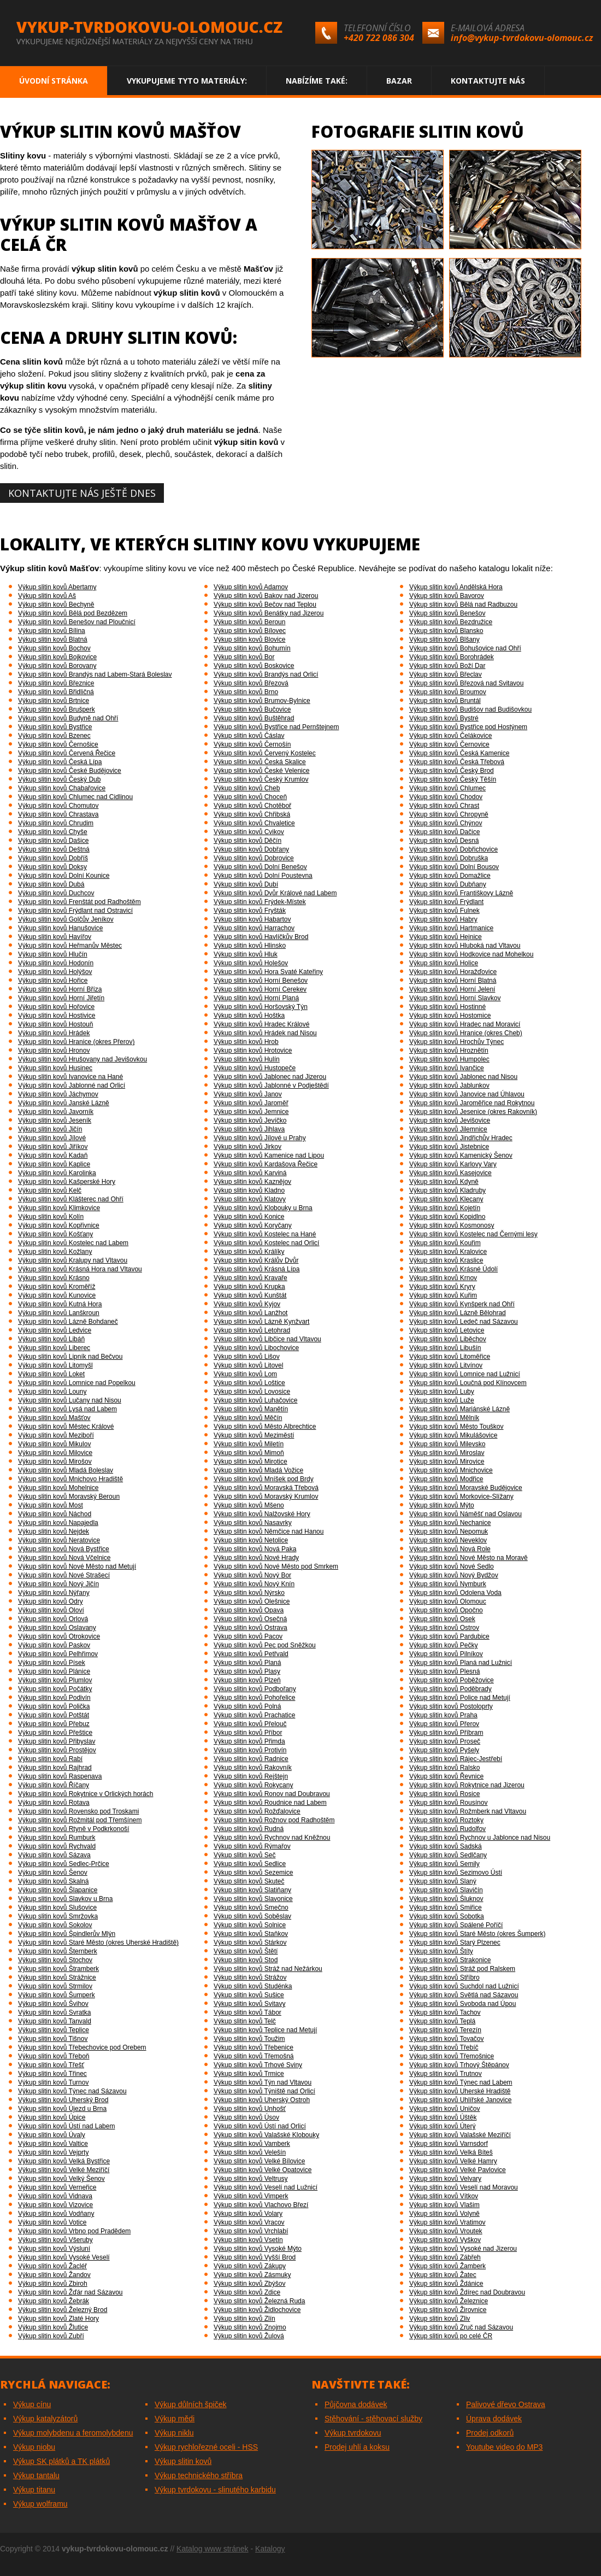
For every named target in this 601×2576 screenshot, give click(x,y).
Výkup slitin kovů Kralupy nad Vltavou (72, 1260)
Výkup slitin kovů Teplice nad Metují (265, 2030)
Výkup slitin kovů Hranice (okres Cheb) (465, 1033)
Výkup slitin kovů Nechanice (450, 1523)
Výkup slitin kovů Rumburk (56, 1837)
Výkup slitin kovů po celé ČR (450, 2336)
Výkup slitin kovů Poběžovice (451, 1680)
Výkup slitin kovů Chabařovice (61, 788)
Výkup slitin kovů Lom (245, 1374)
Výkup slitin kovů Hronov (54, 1050)
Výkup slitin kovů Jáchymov (58, 1094)
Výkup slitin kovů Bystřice (55, 727)
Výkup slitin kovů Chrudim (55, 823)
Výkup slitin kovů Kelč (49, 1190)
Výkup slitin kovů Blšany (444, 639)
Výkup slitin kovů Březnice (56, 683)
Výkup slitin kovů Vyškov (445, 2240)
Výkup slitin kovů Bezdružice (450, 622)
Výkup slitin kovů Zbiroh (52, 2283)
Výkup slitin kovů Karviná (250, 1173)
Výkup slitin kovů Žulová (249, 2336)
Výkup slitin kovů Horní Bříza (60, 989)
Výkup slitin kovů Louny (52, 1391)
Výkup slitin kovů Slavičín (446, 1890)
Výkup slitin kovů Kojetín (444, 1208)
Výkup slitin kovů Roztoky (446, 1820)
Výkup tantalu (36, 2475)
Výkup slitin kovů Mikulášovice (453, 1435)
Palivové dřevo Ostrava (505, 2404)
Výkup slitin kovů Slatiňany (252, 1890)
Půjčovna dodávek (356, 2404)
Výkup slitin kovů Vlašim (444, 2205)
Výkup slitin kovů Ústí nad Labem (66, 2126)
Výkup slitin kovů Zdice (247, 2292)
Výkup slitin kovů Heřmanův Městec (70, 945)
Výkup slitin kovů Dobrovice (254, 858)
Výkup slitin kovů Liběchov (447, 1339)
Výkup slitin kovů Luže (441, 1400)
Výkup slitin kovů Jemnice (251, 1112)
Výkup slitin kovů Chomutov (58, 805)
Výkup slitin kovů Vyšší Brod (255, 2257)
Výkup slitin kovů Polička (54, 1706)
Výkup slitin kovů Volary (248, 2213)
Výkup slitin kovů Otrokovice (59, 1636)
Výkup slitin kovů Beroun (249, 622)
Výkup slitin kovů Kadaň (52, 1155)
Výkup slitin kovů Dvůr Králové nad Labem (275, 893)
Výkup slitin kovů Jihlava (249, 1129)
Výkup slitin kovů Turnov (53, 2082)
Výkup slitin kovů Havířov (54, 937)
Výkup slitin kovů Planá (247, 1663)
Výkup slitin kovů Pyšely (444, 1750)
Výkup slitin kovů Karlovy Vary (453, 1164)
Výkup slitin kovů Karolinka (57, 1173)
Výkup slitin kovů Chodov (445, 797)
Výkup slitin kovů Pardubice (449, 1636)
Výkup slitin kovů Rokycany (253, 1785)
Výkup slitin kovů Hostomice (450, 1015)
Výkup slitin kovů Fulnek (444, 910)
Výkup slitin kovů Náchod (54, 1514)
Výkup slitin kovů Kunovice (57, 1295)
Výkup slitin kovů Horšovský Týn (261, 1007)
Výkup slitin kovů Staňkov (251, 1934)
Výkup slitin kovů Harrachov (254, 928)
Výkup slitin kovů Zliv (439, 2318)
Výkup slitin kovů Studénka (253, 1986)
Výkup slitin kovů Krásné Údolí (453, 1269)
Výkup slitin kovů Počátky (55, 1689)
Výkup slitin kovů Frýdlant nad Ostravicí (75, 910)
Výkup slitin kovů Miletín (249, 1444)
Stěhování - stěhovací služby (373, 2418)
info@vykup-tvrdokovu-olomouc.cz (522, 38)
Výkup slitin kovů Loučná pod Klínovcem (468, 1383)
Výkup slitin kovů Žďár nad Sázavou (70, 2292)
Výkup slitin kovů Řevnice (446, 1776)
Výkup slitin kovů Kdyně (444, 1182)
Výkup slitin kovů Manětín (251, 1409)
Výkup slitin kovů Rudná (249, 1829)
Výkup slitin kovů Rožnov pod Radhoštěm (274, 1820)
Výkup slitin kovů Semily (444, 1864)
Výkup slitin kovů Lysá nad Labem (67, 1409)
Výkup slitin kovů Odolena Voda (455, 1593)
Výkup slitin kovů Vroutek (445, 2231)
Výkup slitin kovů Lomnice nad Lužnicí (464, 1374)
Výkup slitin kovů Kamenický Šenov (460, 1155)
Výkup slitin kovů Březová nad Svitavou (466, 683)
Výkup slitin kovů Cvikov (249, 832)
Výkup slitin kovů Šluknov (446, 1899)
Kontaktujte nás (488, 80)
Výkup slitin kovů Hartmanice (451, 928)
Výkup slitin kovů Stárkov (250, 1942)
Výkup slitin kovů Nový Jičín (58, 1584)
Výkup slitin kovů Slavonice (253, 1899)
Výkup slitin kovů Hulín (247, 1059)
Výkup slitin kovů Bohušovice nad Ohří (465, 648)
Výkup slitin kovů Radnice (251, 1759)
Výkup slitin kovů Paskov (54, 1645)
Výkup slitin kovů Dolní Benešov (260, 867)
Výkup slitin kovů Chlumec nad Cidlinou (75, 797)
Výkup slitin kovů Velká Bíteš (451, 2152)
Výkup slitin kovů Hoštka (249, 1015)
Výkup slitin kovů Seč (244, 1855)
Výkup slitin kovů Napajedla (58, 1523)
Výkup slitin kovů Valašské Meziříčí (460, 2135)
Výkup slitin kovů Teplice (53, 2030)
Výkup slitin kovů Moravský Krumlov (266, 1496)
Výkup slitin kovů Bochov (54, 648)
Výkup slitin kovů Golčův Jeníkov (66, 919)
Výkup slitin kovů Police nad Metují (459, 1697)
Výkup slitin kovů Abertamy (57, 587)
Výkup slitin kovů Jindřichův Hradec (460, 1138)
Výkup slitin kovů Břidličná (56, 692)
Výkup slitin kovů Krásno (54, 1278)
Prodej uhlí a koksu (357, 2447)
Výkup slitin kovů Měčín (248, 1418)
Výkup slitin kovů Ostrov (444, 1628)
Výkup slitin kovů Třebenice (253, 2047)
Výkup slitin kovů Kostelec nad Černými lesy (473, 1234)
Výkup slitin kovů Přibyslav (56, 1741)
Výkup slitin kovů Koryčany (253, 1225)
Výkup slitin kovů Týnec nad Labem (460, 2082)
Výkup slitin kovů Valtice (53, 2143)
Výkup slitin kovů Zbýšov (249, 2283)
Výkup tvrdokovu (353, 2432)
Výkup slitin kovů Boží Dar (447, 666)
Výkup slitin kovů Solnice (250, 1925)
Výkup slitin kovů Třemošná (254, 2056)
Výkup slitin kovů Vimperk (251, 2196)
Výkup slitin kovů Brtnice (53, 701)
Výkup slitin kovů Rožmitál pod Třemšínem (80, 1820)
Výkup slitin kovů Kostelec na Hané (265, 1234)
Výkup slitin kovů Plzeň (247, 1680)
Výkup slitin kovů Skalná (53, 1881)
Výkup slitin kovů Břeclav (445, 674)
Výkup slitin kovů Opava (249, 1610)
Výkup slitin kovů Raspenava (60, 1776)
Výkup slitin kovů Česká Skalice (260, 762)
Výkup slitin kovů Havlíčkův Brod (261, 937)
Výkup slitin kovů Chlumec (447, 788)
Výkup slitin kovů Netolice (251, 1540)
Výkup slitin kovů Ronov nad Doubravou (272, 1794)
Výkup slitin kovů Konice (249, 1216)
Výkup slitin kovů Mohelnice (58, 1488)
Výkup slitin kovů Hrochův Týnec (456, 1042)
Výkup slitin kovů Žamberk (447, 2266)
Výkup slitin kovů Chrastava (58, 814)
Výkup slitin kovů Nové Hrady (256, 1558)
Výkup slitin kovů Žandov (54, 2275)
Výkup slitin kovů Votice (52, 2222)
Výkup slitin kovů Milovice (55, 1453)
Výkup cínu (32, 2404)
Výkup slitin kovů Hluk (246, 954)
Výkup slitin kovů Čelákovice (450, 736)
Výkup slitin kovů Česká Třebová (456, 762)
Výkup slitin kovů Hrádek (54, 1033)
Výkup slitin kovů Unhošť (250, 2109)
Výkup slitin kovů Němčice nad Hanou (268, 1531)
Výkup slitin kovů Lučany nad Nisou (69, 1400)
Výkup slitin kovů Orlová (53, 1619)
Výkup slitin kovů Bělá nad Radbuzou (463, 604)
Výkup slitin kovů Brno (246, 692)
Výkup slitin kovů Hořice (52, 980)
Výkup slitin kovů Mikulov (54, 1444)
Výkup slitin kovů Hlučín (52, 954)
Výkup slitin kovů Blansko (446, 631)
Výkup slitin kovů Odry (50, 1601)
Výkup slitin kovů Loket (51, 1374)
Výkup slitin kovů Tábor (247, 2012)
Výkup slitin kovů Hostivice (56, 1015)
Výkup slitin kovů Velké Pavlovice (457, 2170)
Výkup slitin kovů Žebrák (53, 2301)
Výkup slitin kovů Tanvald (54, 2021)
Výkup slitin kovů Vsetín (248, 2240)
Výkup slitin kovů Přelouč (250, 1724)
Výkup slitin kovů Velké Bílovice (259, 2161)
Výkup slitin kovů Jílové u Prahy (260, 1138)
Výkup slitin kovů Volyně (444, 2213)
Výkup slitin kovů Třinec (52, 2074)
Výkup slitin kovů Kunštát (250, 1295)
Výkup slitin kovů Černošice (58, 744)
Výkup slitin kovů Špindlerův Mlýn (66, 1934)
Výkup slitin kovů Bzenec (54, 736)
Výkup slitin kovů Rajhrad (55, 1767)
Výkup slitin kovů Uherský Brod (63, 2100)
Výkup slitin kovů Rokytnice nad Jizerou (467, 1785)
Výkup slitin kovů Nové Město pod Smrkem (276, 1566)
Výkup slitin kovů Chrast (444, 805)
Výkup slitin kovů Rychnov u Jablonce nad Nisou (479, 1837)
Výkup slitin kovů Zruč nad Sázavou (461, 2327)
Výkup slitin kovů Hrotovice (253, 1050)
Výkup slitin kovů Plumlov (55, 1680)
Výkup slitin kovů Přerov (444, 1724)
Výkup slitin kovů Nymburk (447, 1584)
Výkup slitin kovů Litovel (248, 1365)
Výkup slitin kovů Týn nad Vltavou (262, 2082)
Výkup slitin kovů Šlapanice (57, 1890)
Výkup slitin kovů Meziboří (56, 1435)
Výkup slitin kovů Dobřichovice (453, 849)
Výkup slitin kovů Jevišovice (449, 1120)
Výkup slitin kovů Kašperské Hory (66, 1182)
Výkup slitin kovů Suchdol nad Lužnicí (464, 1986)
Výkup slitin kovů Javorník (55, 1112)
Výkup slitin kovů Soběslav (252, 1916)
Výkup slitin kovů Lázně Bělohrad (457, 1313)
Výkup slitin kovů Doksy (52, 867)
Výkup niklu (174, 2432)
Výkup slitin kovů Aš (47, 596)
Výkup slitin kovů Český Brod (451, 770)
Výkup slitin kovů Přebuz (54, 1724)
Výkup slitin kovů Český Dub (59, 779)
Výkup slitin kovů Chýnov (445, 823)
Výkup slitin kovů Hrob (246, 1042)
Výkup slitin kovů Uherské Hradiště (459, 2091)
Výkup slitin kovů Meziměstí (254, 1435)
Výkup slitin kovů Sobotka (446, 1916)
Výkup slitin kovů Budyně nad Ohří (68, 718)
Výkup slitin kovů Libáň (51, 1339)
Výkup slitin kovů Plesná (444, 1671)
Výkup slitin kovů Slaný (442, 1881)
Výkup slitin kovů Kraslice (446, 1260)
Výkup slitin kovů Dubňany (447, 884)
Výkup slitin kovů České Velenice (261, 770)
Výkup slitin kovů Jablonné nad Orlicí (71, 1085)
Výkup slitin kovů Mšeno (249, 1505)
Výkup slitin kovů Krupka (249, 1286)
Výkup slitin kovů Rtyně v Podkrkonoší (73, 1829)
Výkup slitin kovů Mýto (441, 1505)
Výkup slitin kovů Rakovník (253, 1767)
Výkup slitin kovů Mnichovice (451, 1470)
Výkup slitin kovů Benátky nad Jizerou (268, 613)
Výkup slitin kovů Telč (245, 2021)
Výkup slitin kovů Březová (251, 683)
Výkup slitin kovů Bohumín (252, 648)
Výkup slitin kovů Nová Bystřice (63, 1549)
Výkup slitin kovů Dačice (444, 832)
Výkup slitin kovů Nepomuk (448, 1531)
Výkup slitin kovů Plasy (247, 1671)
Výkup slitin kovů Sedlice (250, 1864)
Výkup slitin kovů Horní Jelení (452, 989)
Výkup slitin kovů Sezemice (253, 1872)
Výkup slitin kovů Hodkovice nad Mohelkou (471, 954)
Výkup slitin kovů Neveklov (448, 1540)
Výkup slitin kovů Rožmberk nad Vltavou (467, 1811)
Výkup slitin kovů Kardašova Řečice (265, 1164)
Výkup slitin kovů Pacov (248, 1636)
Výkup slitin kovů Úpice (51, 2117)
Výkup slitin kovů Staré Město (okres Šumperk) (477, 1934)
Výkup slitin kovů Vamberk (252, 2143)
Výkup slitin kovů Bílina (51, 631)
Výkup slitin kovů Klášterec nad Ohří (70, 1199)
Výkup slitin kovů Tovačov (446, 2039)
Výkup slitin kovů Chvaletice (254, 823)
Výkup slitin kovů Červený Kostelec (265, 753)
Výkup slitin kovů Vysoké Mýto (258, 2248)
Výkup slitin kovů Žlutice (53, 2327)
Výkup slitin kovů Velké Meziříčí (63, 2170)
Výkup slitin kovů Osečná (250, 1619)
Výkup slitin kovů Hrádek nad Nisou (265, 1033)
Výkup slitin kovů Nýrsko (249, 1593)
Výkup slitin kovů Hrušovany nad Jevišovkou (82, 1059)
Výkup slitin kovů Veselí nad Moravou (463, 2187)
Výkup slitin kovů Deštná (54, 849)
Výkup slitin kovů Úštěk (442, 2117)
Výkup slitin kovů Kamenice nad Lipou (269, 1155)
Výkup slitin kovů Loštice (249, 1383)
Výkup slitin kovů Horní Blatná (452, 980)
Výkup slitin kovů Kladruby (447, 1190)
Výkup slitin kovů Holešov (251, 963)
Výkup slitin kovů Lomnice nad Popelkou (76, 1383)
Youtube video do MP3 (504, 2447)
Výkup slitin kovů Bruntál (445, 701)
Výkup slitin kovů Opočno (446, 1610)
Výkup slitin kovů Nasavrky (253, 1523)
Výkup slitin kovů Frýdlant (446, 902)
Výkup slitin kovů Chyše (52, 832)
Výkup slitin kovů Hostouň (55, 1024)
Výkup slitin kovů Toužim (249, 2039)
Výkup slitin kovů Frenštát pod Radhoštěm (79, 902)
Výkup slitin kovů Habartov (252, 919)
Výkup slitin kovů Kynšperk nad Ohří (462, 1304)
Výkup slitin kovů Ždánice (446, 2283)
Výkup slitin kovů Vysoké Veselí (64, 2257)
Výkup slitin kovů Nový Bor (252, 1575)
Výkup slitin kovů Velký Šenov (61, 2178)
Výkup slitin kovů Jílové (52, 1138)
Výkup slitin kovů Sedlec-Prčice (63, 1864)
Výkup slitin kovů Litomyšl (55, 1365)
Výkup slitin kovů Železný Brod (62, 2310)
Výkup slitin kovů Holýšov (55, 972)
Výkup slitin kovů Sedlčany (448, 1855)
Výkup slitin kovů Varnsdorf (448, 2143)
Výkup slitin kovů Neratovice (59, 1540)
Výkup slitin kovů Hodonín (55, 963)
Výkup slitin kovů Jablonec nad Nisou (463, 1077)
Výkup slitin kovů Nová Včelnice (64, 1558)
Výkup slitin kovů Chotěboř (252, 805)
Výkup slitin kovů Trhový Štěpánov (459, 2065)
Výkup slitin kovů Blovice (249, 639)
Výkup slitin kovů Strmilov (55, 1986)
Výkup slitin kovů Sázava (54, 1855)
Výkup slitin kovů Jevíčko (250, 1120)
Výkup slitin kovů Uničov (444, 2109)
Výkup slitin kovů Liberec (54, 1348)
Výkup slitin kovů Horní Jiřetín (61, 998)
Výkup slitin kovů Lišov (247, 1356)
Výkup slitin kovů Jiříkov (52, 1147)
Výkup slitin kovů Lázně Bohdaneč (68, 1321)
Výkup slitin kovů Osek (442, 1619)
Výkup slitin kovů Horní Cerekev (260, 989)
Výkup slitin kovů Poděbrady (450, 1689)
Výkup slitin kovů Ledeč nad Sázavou (463, 1321)
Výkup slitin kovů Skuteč (249, 1881)
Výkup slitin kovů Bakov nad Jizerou (266, 596)
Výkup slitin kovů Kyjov (247, 1304)
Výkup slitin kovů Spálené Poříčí (456, 1925)
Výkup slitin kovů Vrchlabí (251, 2231)
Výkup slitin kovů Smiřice (445, 1907)
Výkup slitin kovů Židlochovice (257, 2310)
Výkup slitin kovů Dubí (246, 884)
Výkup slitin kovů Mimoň (249, 1453)
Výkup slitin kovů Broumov (447, 692)
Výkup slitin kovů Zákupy (250, 2266)
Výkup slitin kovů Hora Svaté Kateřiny (268, 972)
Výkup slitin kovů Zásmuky (252, 2275)
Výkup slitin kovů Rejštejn (251, 1776)
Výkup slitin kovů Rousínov (448, 1802)
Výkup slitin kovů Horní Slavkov (454, 998)
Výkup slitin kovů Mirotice (250, 1461)
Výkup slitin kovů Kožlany (55, 1251)
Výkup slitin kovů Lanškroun (58, 1313)
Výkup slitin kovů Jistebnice (449, 1147)
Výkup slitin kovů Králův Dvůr (256, 1260)
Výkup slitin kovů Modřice (446, 1479)
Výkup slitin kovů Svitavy (249, 2004)
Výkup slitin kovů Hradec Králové (261, 1024)
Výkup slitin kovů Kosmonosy (451, 1225)
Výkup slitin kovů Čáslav (249, 736)
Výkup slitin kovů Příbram (446, 1732)
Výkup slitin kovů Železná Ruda (259, 2301)
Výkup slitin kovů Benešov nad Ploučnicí (76, 622)
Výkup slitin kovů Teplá (442, 2021)
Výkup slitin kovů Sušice (249, 1995)
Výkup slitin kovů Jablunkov (449, 1085)
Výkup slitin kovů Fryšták (250, 910)
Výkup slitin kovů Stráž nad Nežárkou (268, 1969)
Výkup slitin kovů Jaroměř (251, 1103)
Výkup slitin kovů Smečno (251, 1907)
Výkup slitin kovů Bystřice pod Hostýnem (468, 727)
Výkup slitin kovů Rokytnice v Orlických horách (85, 1794)
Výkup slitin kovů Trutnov (445, 2074)
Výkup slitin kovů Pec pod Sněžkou (265, 1645)
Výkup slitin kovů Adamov (251, 587)
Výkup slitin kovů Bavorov (446, 596)
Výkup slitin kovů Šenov (52, 1872)
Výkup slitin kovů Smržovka (58, 1916)
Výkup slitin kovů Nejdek (53, 1531)
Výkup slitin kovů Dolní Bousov (454, 867)
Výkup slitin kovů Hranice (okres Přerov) (76, 1042)
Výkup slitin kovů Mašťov (54, 1418)
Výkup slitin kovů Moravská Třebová (266, 1488)
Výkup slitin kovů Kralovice (448, 1251)
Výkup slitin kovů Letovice (446, 1330)
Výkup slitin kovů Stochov (55, 1960)
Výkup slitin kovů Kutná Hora (60, 1304)
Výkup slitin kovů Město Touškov (456, 1426)
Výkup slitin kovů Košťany (55, 1234)
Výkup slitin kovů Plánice (54, 1671)
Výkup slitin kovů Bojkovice (57, 657)
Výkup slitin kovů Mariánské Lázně (459, 1409)
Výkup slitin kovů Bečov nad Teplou (265, 604)
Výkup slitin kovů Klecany (446, 1199)
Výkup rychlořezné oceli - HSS (206, 2447)
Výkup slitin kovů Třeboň (54, 2056)
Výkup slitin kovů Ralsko (444, 1767)
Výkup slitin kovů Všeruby (55, 2240)
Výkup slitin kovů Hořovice (56, 1007)
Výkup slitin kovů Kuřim (443, 1295)
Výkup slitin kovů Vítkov (443, 2196)
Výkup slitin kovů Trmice (249, 2074)
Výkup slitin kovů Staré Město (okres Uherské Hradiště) (98, 1942)
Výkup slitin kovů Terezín (445, 2030)
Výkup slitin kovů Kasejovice (450, 1173)
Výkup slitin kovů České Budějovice (69, 770)
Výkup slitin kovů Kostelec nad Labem (73, 1243)
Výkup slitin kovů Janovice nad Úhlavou (467, 1094)
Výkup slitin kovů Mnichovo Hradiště (70, 1479)
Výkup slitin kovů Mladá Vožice (258, 1470)
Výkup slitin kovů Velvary (445, 2178)
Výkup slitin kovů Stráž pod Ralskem (462, 1969)
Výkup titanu (34, 2489)
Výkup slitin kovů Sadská (445, 1846)
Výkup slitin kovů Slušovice (57, 1907)
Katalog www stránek (212, 2548)
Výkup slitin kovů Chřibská (252, 814)
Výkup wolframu (40, 2503)
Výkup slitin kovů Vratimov (447, 2222)
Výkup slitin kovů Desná (444, 840)
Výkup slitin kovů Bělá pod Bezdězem (72, 613)
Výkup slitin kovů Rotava (54, 1802)
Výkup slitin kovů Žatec (442, 2275)
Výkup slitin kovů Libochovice (256, 1348)
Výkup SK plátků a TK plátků (61, 2461)
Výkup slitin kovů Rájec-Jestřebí (455, 1759)
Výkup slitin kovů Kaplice (54, 1164)
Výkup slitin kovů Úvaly (51, 2135)
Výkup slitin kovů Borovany (57, 666)
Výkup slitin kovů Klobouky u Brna (263, 1208)
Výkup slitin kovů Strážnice (57, 1977)
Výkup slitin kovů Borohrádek (451, 657)
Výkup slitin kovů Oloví (51, 1610)
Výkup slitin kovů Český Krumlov (261, 779)
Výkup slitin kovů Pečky (443, 1645)
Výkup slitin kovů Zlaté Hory (58, 2318)
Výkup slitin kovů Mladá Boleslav (65, 1470)
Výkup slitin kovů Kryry (442, 1286)
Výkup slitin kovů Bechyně (56, 604)
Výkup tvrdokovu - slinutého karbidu (215, 2489)
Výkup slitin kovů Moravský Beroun (69, 1496)
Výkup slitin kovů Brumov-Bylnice (262, 701)
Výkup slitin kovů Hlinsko (250, 945)
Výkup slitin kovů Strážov (250, 1977)
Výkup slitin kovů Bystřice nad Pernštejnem (276, 727)
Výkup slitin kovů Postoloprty (451, 1706)
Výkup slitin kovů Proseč (444, 1741)
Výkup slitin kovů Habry (443, 919)
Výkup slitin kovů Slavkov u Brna (65, 1899)
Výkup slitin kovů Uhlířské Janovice (460, 2100)
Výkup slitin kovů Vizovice (55, 2205)
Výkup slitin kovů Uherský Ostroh (262, 2100)
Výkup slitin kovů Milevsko (447, 1444)
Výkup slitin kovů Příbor (248, 1732)
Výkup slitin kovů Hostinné (447, 1007)
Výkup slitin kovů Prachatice (254, 1715)
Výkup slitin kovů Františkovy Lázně (461, 893)
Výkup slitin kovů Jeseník (54, 1120)
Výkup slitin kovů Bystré (444, 718)
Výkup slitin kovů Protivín (250, 1750)
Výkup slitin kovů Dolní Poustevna (263, 875)
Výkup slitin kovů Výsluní (54, 2248)
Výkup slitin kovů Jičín (50, 1129)
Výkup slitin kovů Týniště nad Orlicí (264, 2091)
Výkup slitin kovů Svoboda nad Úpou (462, 2004)
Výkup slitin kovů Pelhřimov (58, 1654)
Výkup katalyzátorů (45, 2418)
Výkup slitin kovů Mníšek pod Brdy (264, 1479)
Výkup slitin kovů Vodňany (56, 2213)
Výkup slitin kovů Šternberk (57, 1951)
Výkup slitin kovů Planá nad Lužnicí (460, 1663)
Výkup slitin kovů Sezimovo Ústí (455, 1872)
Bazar (399, 80)
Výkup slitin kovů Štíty (441, 1951)
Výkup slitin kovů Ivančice (446, 1068)
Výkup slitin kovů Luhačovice (255, 1400)
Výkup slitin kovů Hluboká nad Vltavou (464, 945)
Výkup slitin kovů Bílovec (250, 631)
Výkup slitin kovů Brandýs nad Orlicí (266, 674)
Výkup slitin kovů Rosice (444, 1794)
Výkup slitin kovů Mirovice (446, 1461)
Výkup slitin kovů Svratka (54, 2012)
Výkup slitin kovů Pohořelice (254, 1697)
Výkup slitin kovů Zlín (244, 2318)
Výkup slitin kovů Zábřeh (445, 2257)
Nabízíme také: (316, 80)
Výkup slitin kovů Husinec (55, 1068)
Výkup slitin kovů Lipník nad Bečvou (70, 1356)
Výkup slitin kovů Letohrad (252, 1330)
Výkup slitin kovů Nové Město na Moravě (468, 1558)
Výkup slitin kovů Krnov (443, 1278)
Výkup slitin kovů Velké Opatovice (262, 2170)
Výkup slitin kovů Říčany (53, 1785)
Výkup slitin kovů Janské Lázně (63, 1103)
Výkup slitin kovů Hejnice (445, 937)
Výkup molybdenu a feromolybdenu (73, 2432)
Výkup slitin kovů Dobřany (251, 849)
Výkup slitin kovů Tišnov (52, 2039)
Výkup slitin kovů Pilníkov (446, 1654)
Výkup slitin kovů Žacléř (52, 2266)
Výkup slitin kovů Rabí (50, 1759)
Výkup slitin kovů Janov (248, 1094)
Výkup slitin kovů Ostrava (250, 1628)
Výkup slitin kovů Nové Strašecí (64, 1575)
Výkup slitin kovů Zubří (51, 2336)
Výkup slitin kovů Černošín (252, 744)
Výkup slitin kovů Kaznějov (252, 1182)
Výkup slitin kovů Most (50, 1505)
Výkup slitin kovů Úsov (246, 2117)
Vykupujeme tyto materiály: (187, 80)
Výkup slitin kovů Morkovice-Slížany (461, 1496)
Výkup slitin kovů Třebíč (444, 2047)
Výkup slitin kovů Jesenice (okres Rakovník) (473, 1112)
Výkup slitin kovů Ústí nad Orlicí (260, 2126)
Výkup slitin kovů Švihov (53, 2004)
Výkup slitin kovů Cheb (247, 788)
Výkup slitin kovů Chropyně (448, 814)
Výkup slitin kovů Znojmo (250, 2327)
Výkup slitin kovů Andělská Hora (456, 587)
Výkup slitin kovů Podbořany (255, 1689)
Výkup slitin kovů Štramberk (58, 1969)
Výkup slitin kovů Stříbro (444, 1977)
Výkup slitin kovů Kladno (249, 1190)
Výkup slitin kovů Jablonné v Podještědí (271, 1085)
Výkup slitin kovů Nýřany (54, 1593)
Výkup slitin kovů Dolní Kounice (63, 875)
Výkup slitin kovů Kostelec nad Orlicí (266, 1243)
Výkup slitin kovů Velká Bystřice (64, 2161)
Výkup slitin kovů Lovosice (252, 1391)
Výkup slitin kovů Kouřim (445, 1243)
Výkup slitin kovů (183, 2461)
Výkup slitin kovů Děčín (247, 840)
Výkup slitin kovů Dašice (53, 840)
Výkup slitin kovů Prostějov (57, 1750)
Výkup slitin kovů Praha (443, 1715)
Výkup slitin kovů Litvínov (445, 1365)
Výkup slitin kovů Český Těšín (452, 779)
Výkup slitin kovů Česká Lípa (60, 762)
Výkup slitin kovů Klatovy (250, 1199)
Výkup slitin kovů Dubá (51, 884)
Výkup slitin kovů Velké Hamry (453, 2161)
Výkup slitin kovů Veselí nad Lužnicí (265, 2187)
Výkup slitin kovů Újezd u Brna (62, 2109)
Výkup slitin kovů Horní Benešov (261, 980)
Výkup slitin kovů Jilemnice (448, 1129)
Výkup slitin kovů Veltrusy (250, 2178)
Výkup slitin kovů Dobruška (448, 858)
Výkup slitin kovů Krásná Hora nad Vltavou (80, 1269)
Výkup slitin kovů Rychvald (57, 1846)
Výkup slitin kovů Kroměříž (56, 1286)
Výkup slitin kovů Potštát (53, 1715)
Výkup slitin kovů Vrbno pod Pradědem (74, 2231)
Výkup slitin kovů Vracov (249, 2222)
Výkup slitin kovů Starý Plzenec (454, 1942)
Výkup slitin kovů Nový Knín (254, 1584)
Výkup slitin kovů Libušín (445, 1348)
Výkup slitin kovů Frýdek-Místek (260, 902)
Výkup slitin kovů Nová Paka (255, 1549)
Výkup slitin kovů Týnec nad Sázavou (72, 2091)
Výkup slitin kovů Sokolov (55, 1925)
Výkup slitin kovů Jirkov (247, 1147)
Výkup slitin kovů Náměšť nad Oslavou (465, 1514)
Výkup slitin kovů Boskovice (254, 666)
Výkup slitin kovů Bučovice (252, 709)
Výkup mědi (175, 2418)
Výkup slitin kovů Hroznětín (448, 1050)
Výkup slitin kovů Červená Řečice (66, 753)
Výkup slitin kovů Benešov (447, 613)
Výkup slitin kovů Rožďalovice (257, 1811)
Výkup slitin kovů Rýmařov (252, 1846)
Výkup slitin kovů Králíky (249, 1251)
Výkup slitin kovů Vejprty (53, 2152)
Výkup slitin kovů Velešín (250, 2152)
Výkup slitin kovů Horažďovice (453, 972)
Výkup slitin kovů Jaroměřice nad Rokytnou (471, 1103)
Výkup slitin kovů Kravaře (250, 1278)
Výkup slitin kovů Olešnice (252, 1601)
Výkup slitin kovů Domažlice (450, 875)
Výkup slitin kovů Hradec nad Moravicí (464, 1024)
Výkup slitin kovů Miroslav (446, 1453)
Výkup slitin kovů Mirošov (55, 1461)
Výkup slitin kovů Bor (244, 657)
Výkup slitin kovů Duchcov (56, 893)
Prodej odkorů (490, 2432)
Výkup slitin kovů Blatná (52, 639)
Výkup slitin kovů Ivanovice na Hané (70, 1077)
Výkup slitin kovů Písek (51, 1663)
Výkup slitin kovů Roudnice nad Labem (270, 1802)
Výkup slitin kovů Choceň (250, 797)
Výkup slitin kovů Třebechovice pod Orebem (82, 2047)
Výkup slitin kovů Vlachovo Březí (261, 2205)
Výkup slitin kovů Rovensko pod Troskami (78, 1811)
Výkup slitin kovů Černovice (449, 744)
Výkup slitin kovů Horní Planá (256, 998)
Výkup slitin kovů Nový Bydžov (453, 1575)
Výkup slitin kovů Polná (247, 1706)
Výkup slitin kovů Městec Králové (66, 1426)
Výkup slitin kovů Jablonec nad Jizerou (270, 1077)
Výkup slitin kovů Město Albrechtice (265, 1426)
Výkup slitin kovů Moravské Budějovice (465, 1488)
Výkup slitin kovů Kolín (51, 1216)
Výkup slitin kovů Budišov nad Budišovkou (470, 709)
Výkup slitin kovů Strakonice (450, 1960)
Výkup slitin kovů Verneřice (57, 2187)
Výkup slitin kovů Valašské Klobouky (266, 2135)
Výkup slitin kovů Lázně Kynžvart (261, 1321)
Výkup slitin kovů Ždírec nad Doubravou (467, 2292)
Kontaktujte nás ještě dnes (82, 493)
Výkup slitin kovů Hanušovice (60, 928)
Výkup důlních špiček (191, 2404)
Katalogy (270, 2548)
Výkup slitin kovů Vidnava (55, 2196)
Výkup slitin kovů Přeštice (55, 1732)
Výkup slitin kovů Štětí (246, 1951)
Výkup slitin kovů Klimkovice (59, 1208)
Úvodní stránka (53, 80)
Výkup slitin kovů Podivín (54, 1697)
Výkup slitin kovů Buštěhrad (254, 718)
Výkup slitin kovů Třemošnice (451, 2056)
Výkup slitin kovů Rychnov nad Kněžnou (272, 1837)
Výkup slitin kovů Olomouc (447, 1601)
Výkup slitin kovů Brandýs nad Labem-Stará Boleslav (95, 674)
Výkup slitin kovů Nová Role (450, 1549)
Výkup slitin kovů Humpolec (449, 1059)
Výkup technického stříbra (199, 2475)
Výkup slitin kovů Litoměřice (449, 1356)
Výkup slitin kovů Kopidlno (447, 1216)
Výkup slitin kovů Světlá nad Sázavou (463, 1995)
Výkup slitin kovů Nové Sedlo (451, 1566)
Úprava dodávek (494, 2418)
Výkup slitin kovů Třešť (51, 2065)
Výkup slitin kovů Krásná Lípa (256, 1269)
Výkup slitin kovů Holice (443, 963)
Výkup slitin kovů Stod (246, 1960)
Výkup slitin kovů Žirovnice (447, 2310)
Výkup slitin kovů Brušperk (56, 709)
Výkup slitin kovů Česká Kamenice (459, 753)
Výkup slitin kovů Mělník (444, 1418)
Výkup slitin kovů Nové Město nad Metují (77, 1566)
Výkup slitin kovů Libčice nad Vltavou (267, 1339)
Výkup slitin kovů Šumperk (56, 1995)
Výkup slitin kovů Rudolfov (447, 1829)
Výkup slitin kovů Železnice (448, 2301)
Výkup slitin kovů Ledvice (54, 1330)
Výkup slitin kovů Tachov (445, 2012)
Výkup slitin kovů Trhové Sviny (258, 2065)
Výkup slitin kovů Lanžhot (250, 1313)
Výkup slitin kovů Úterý (442, 2126)
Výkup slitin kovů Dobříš (53, 858)
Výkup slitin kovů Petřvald (251, 1654)
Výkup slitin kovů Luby (441, 1391)
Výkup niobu (34, 2447)
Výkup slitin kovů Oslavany (57, 1628)
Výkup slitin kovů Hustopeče (255, 1068)
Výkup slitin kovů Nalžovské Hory (262, 1514)
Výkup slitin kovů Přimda (249, 1741)
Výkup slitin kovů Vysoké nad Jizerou (463, 2248)
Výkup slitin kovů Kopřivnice (58, 1225)
